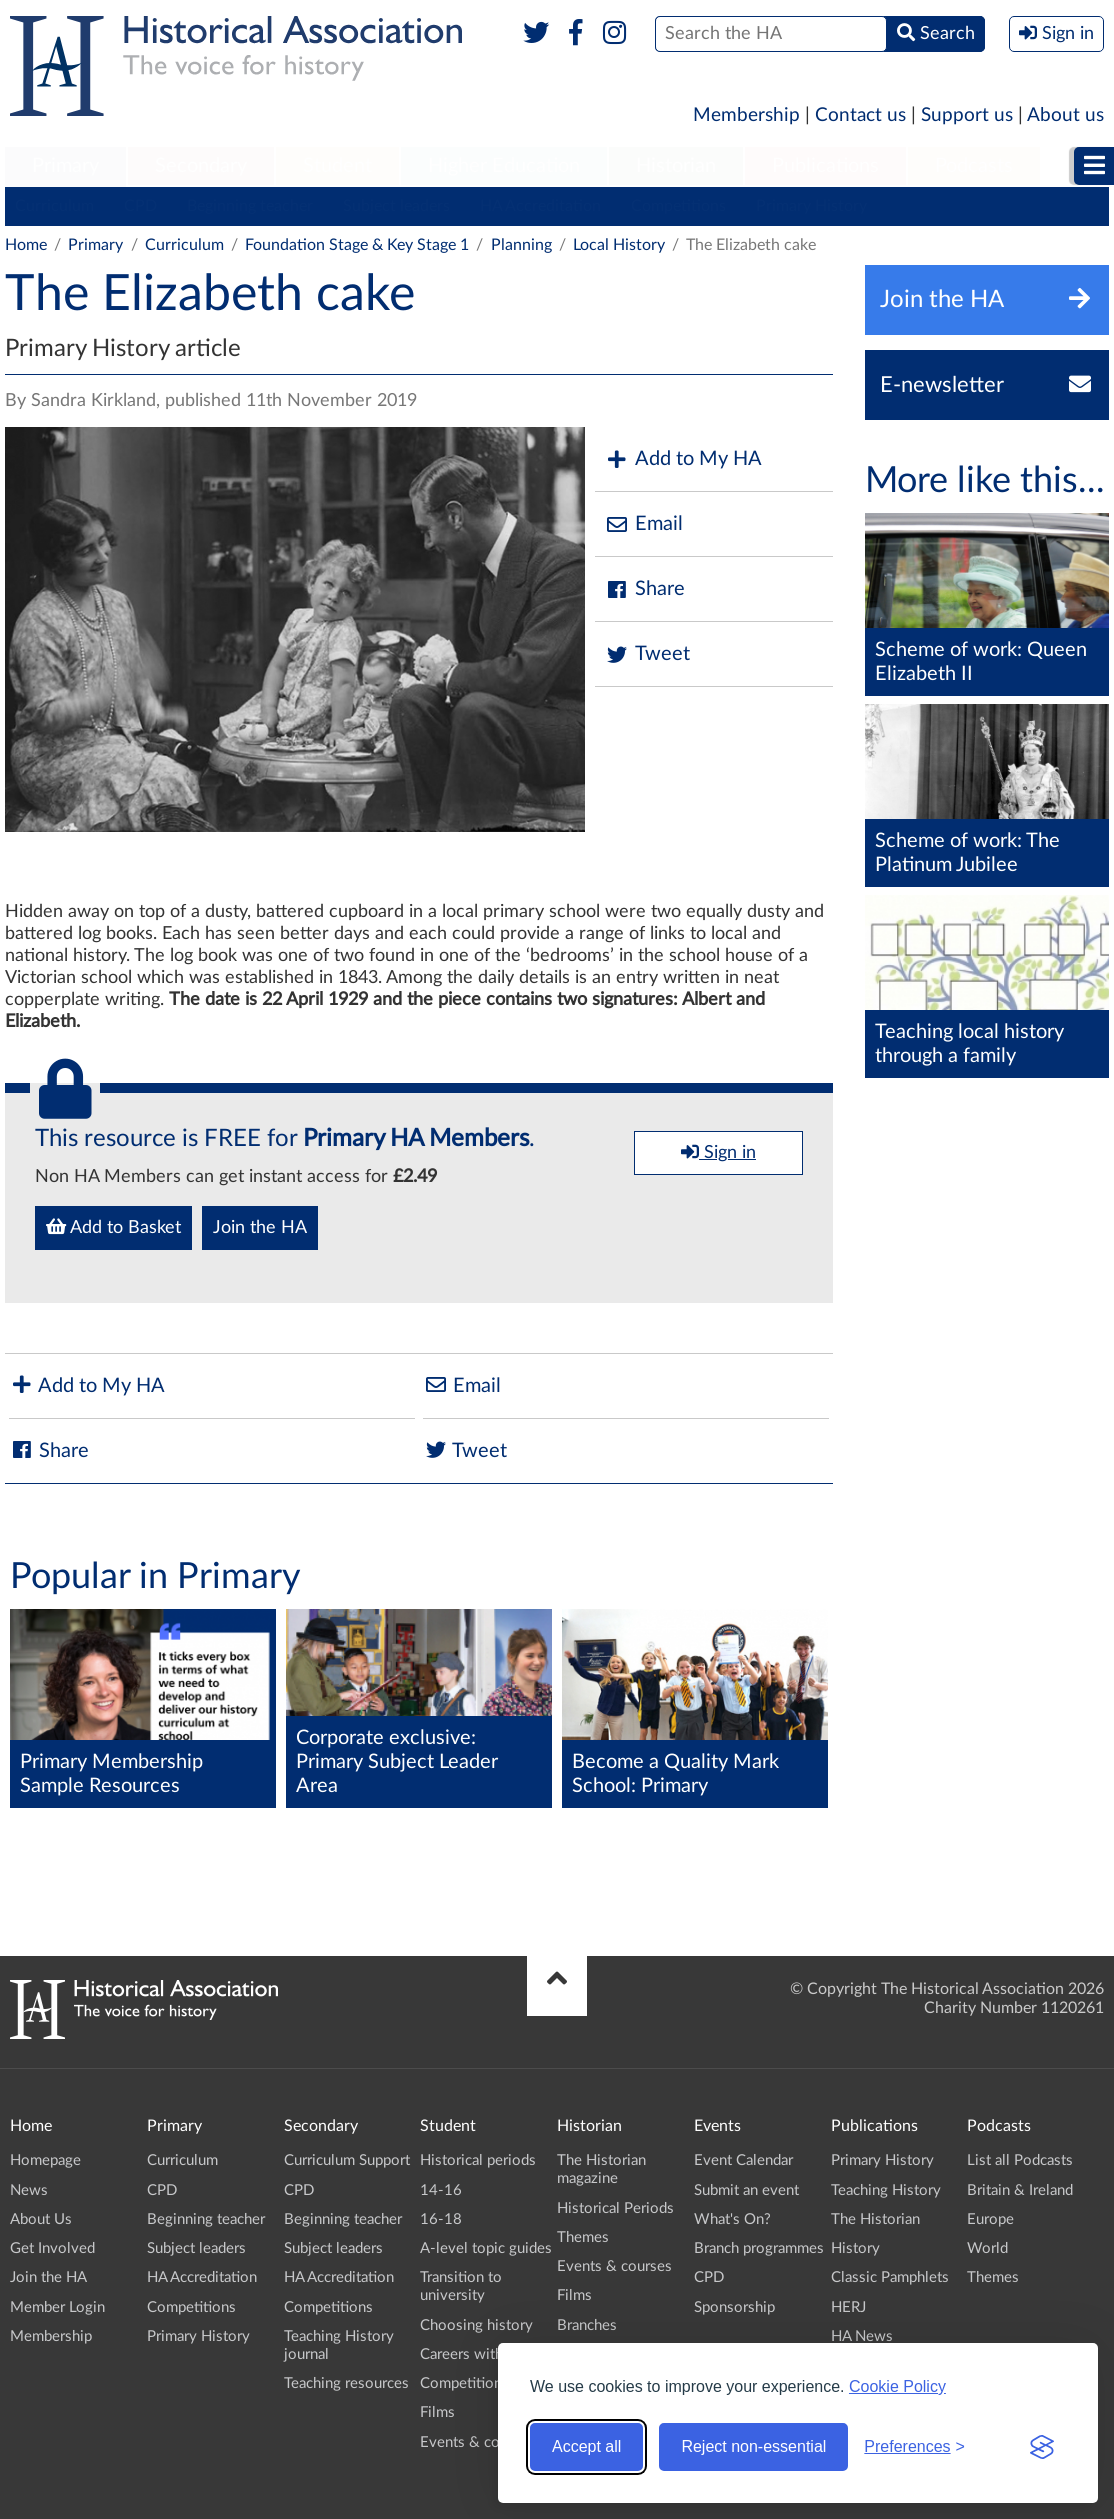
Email (644, 524)
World (987, 2248)
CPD (140, 206)
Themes (583, 2237)
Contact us (860, 115)
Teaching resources (346, 2383)
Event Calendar (743, 2160)
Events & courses (477, 2442)
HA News (862, 2336)
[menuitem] (65, 167)
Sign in (718, 1152)
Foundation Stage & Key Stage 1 (357, 245)
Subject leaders (396, 206)
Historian (676, 166)
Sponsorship (734, 2307)
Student (337, 166)
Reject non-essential (753, 2446)
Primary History (811, 206)
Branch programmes (759, 2248)
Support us (967, 115)
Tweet (647, 654)
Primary (65, 166)
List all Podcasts (1020, 2160)
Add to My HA (683, 459)
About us (1065, 115)
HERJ (848, 2307)
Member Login (57, 2307)
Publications (825, 166)
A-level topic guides (486, 2248)
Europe (990, 2219)
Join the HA (260, 1228)
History (855, 2248)
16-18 (441, 2219)
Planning (521, 245)
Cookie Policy (897, 2386)
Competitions (678, 206)
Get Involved (52, 2248)
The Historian (875, 2219)
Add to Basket (113, 1227)
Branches (587, 2325)
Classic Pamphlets (890, 2277)
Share (645, 589)
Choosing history (476, 2325)
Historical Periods (615, 2208)
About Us (41, 2219)
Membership (746, 115)
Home (26, 245)
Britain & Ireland (1020, 2190)
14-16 (441, 2190)
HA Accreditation (540, 206)
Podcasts (974, 166)
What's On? (732, 2219)
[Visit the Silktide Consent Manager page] (1042, 2447)
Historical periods (478, 2160)
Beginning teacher (250, 206)
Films (437, 2412)
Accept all (586, 2446)
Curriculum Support (347, 2160)
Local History (619, 245)
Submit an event (746, 2190)
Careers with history (486, 2354)
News (29, 2190)
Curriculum (54, 206)
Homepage (45, 2160)
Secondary (201, 166)
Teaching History (886, 2190)
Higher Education (504, 166)
